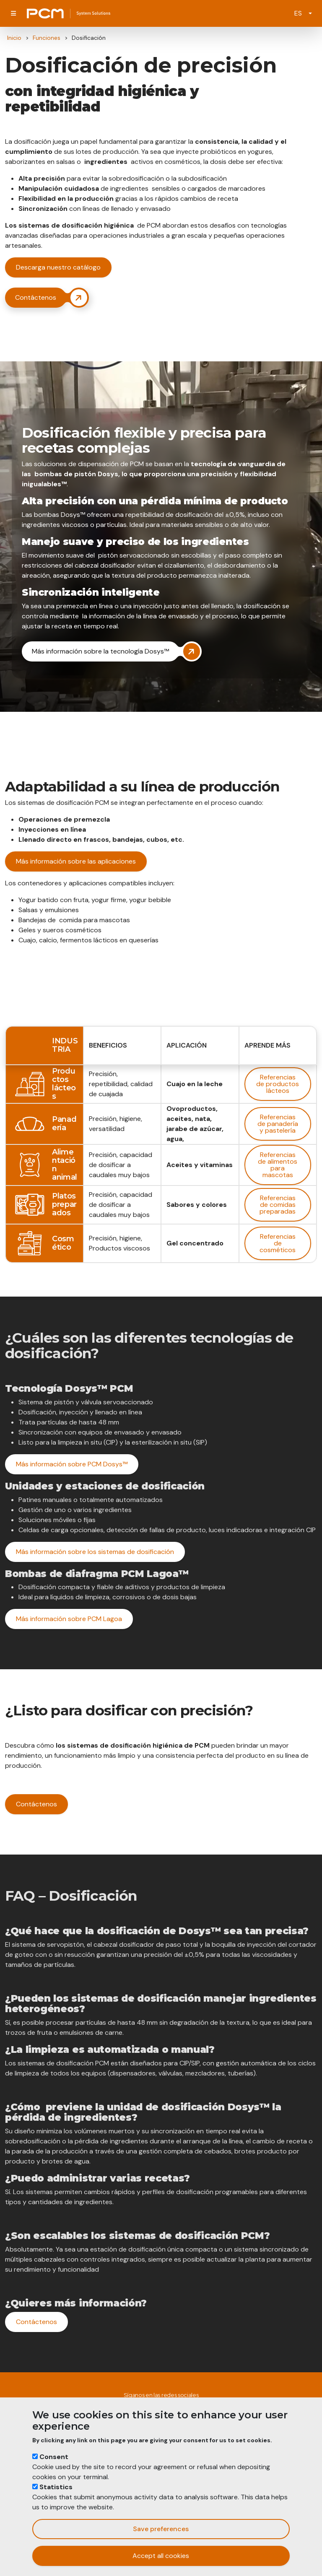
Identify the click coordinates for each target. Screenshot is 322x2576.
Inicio (14, 38)
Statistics (56, 2487)
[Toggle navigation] (13, 13)
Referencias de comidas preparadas (278, 1204)
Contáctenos (36, 1804)
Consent (53, 2456)
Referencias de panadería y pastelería (277, 1124)
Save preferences (161, 2528)
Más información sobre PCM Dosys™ (71, 1464)
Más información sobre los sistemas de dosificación (95, 1551)
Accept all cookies (160, 2555)
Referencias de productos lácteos (277, 1084)
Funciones (46, 38)
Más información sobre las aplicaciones (76, 861)
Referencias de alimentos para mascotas (277, 1164)
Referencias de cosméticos (278, 1243)
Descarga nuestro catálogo (58, 267)
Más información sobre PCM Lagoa (69, 1618)
